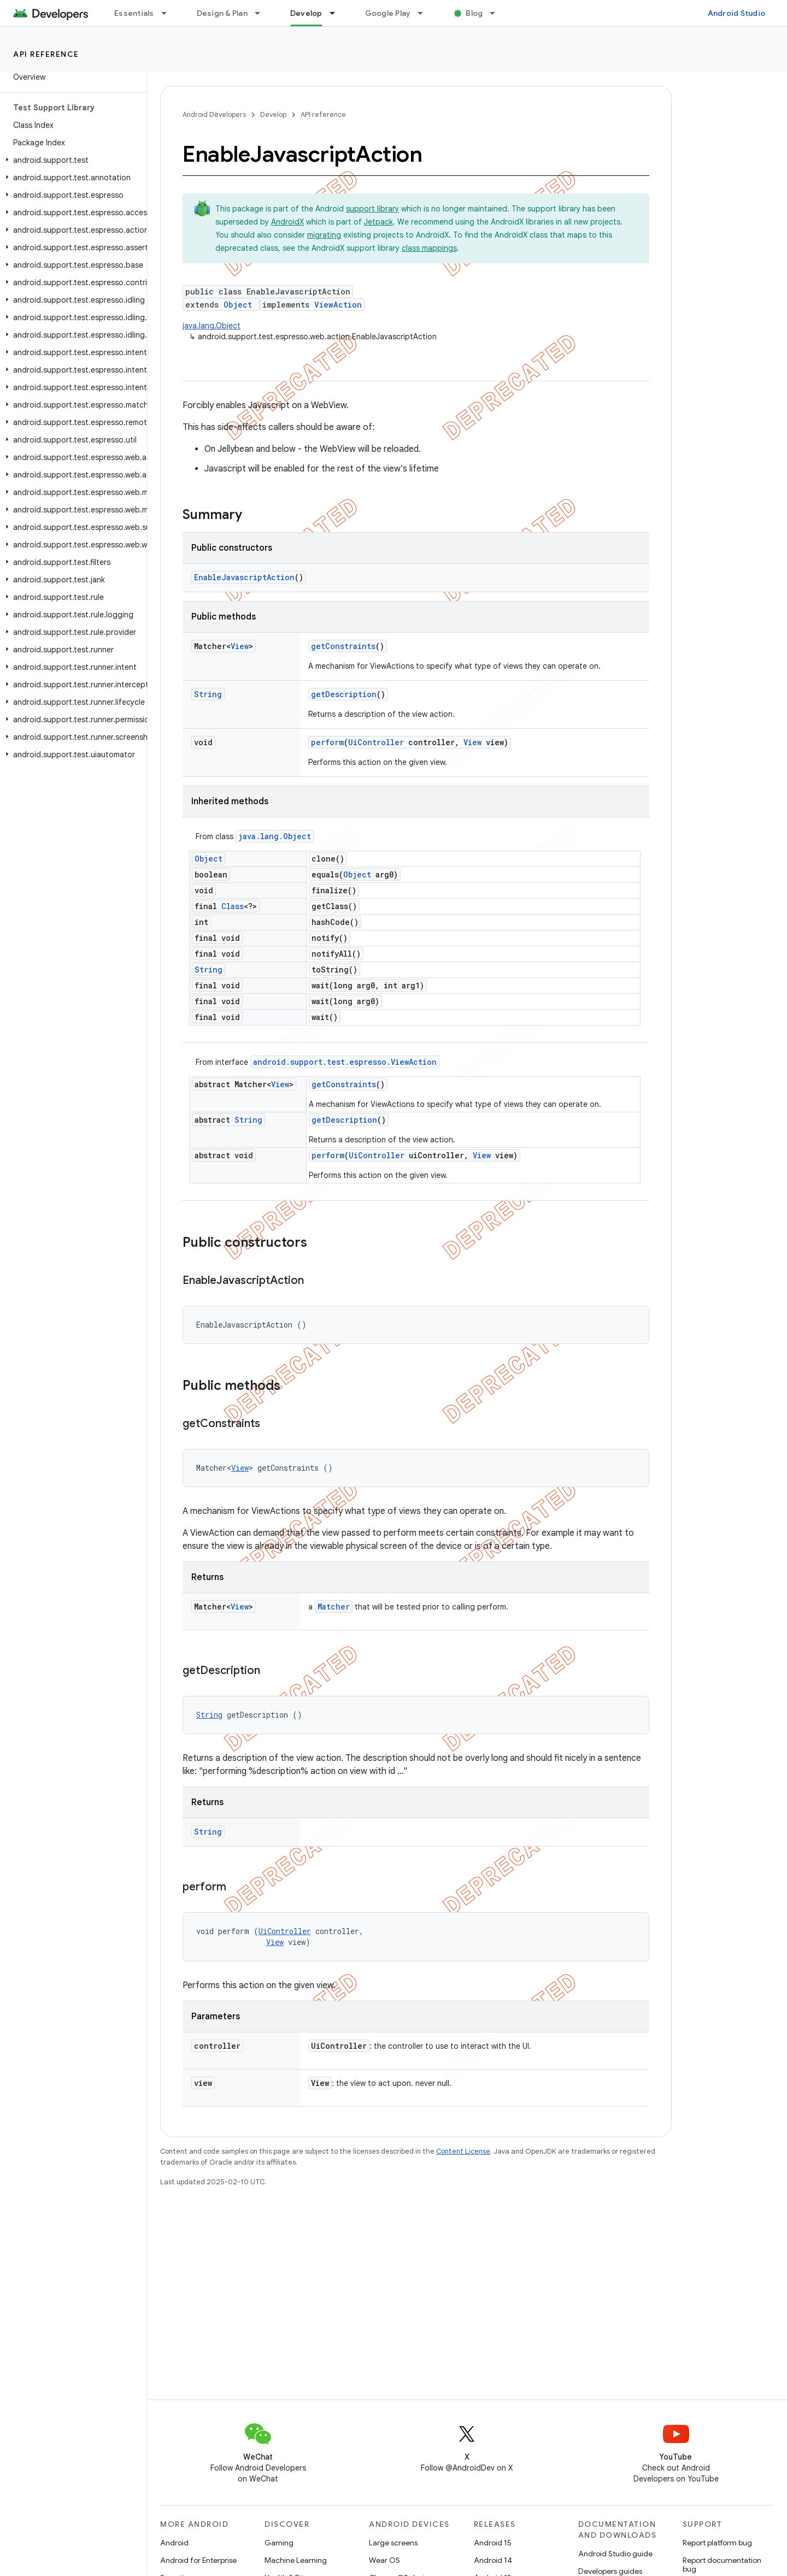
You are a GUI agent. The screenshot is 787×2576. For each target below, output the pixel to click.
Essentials (134, 13)
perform (327, 742)
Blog (474, 13)
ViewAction (338, 304)
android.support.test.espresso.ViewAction (345, 1062)
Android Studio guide (615, 2554)
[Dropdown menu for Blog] (497, 13)
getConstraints (343, 646)
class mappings (429, 248)
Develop (273, 114)
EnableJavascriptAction (244, 577)
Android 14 (493, 2560)
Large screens (393, 2543)
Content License (463, 2151)
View (240, 646)
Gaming (279, 2543)
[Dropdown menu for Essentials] (169, 13)
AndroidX (287, 222)
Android (174, 2543)
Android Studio (737, 13)
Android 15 (493, 2543)
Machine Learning (296, 2560)
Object (238, 304)
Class (232, 906)
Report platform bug (717, 2543)
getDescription (344, 694)
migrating (324, 235)
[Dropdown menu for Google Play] (425, 13)
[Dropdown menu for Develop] (337, 13)
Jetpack (378, 222)
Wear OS (384, 2560)
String (208, 694)
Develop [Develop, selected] (306, 13)
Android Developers (214, 114)
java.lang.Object (211, 326)
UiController (376, 742)
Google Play (388, 13)
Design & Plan (222, 13)
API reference (46, 54)
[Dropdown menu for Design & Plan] (262, 13)
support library (372, 209)
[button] (71, 160)
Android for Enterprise (198, 2560)
